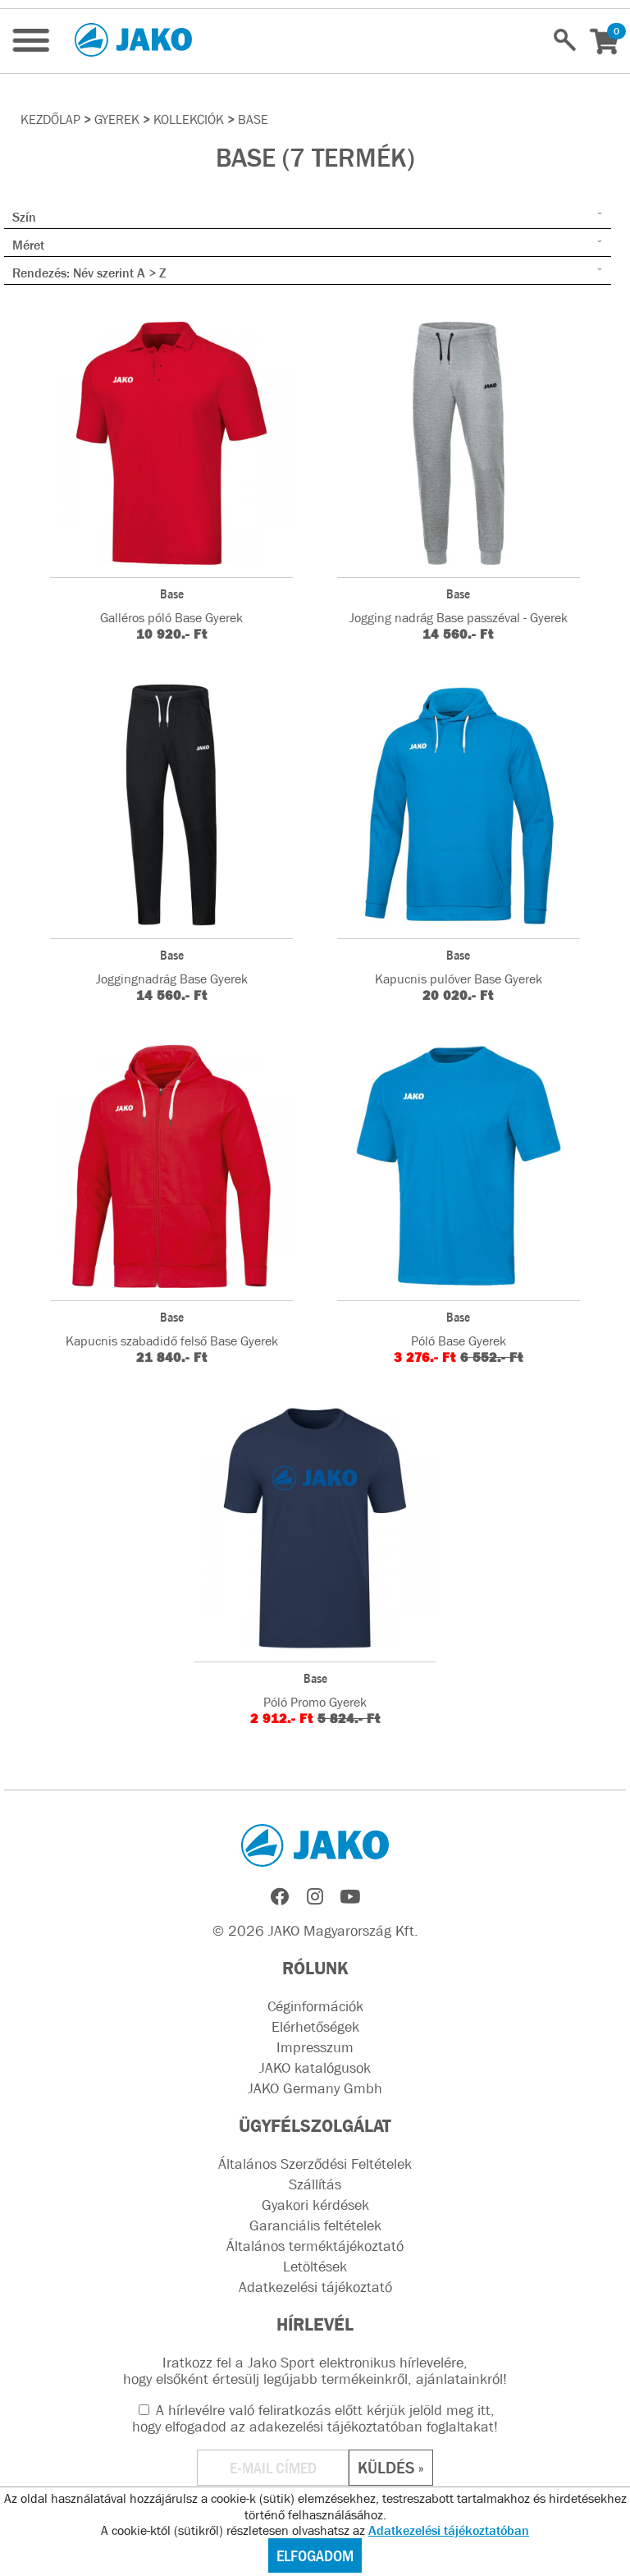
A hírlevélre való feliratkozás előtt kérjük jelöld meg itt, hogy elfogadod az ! (315, 2418)
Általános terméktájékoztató (315, 2246)
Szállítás (315, 2184)
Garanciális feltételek (315, 2225)
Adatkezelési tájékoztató (315, 2287)
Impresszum (315, 2047)
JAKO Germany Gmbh (315, 2088)
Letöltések (315, 2266)
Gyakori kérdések (315, 2205)
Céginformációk (315, 2006)
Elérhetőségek (315, 2027)
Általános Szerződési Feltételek (315, 2164)
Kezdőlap (50, 119)
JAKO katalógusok (315, 2068)
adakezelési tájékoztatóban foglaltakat (371, 2426)
